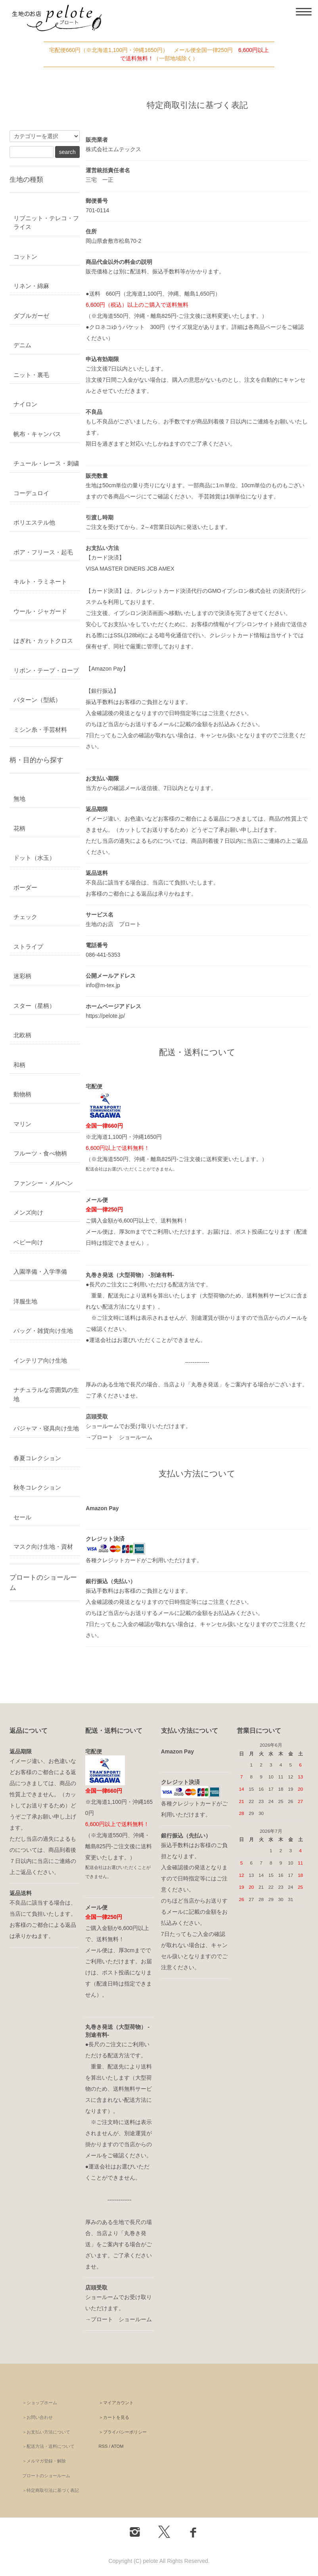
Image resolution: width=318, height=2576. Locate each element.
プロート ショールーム (121, 1437)
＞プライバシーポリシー (123, 2432)
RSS (103, 2446)
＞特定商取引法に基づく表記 (50, 2490)
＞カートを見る (114, 2417)
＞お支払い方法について (46, 2432)
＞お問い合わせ (37, 2417)
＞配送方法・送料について (48, 2446)
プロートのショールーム (46, 2475)
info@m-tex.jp (103, 985)
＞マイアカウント (116, 2402)
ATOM (117, 2446)
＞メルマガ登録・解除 (44, 2461)
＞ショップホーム (39, 2402)
